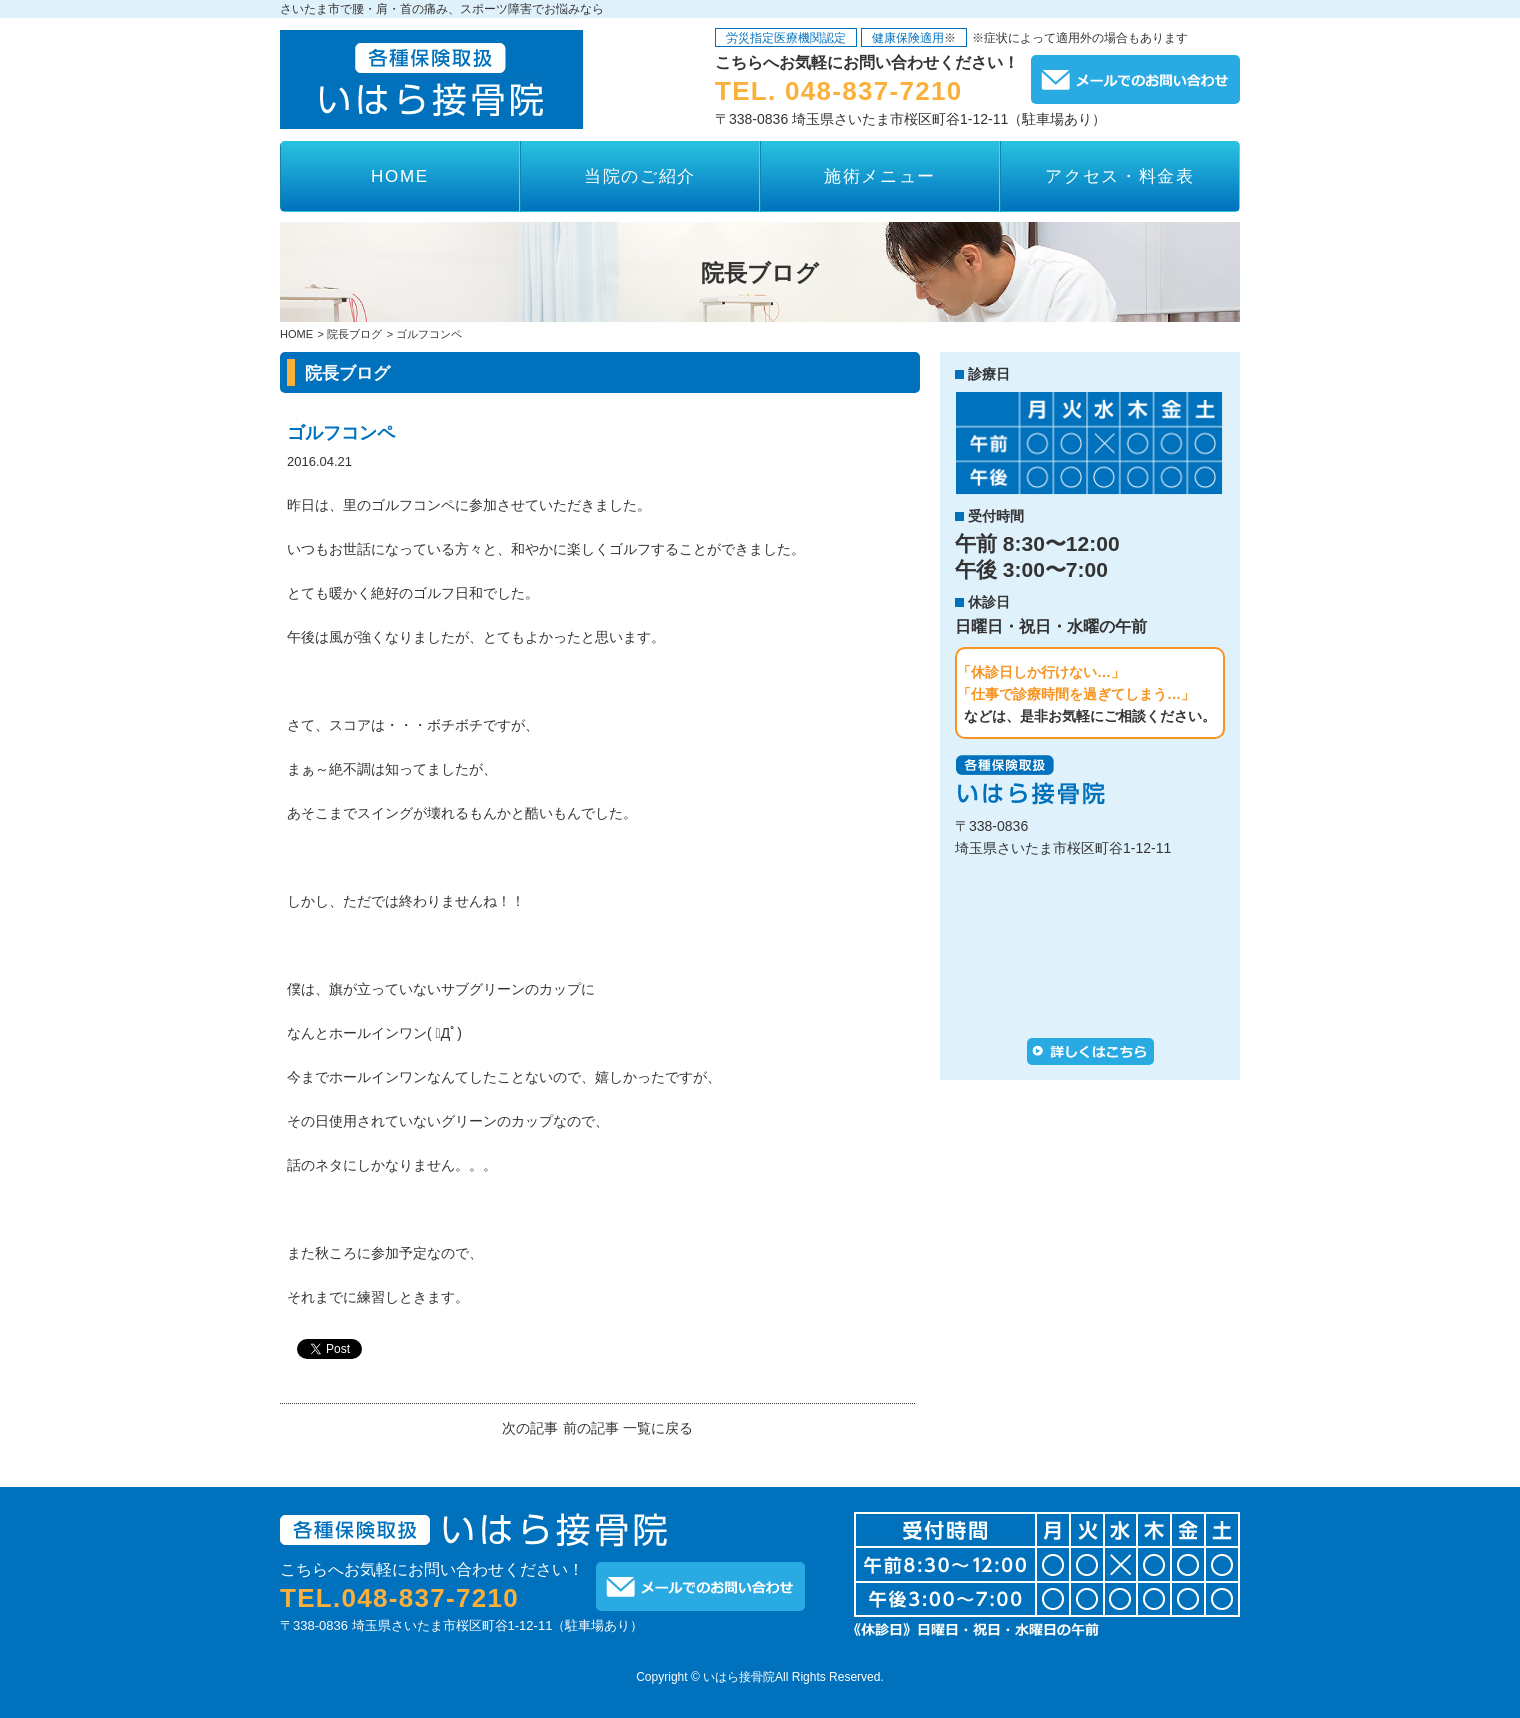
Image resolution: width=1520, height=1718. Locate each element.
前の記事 (591, 1428)
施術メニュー (880, 176)
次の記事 (530, 1428)
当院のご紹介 (640, 176)
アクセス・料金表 (1120, 176)
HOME (400, 176)
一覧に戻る (658, 1428)
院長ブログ (354, 334)
